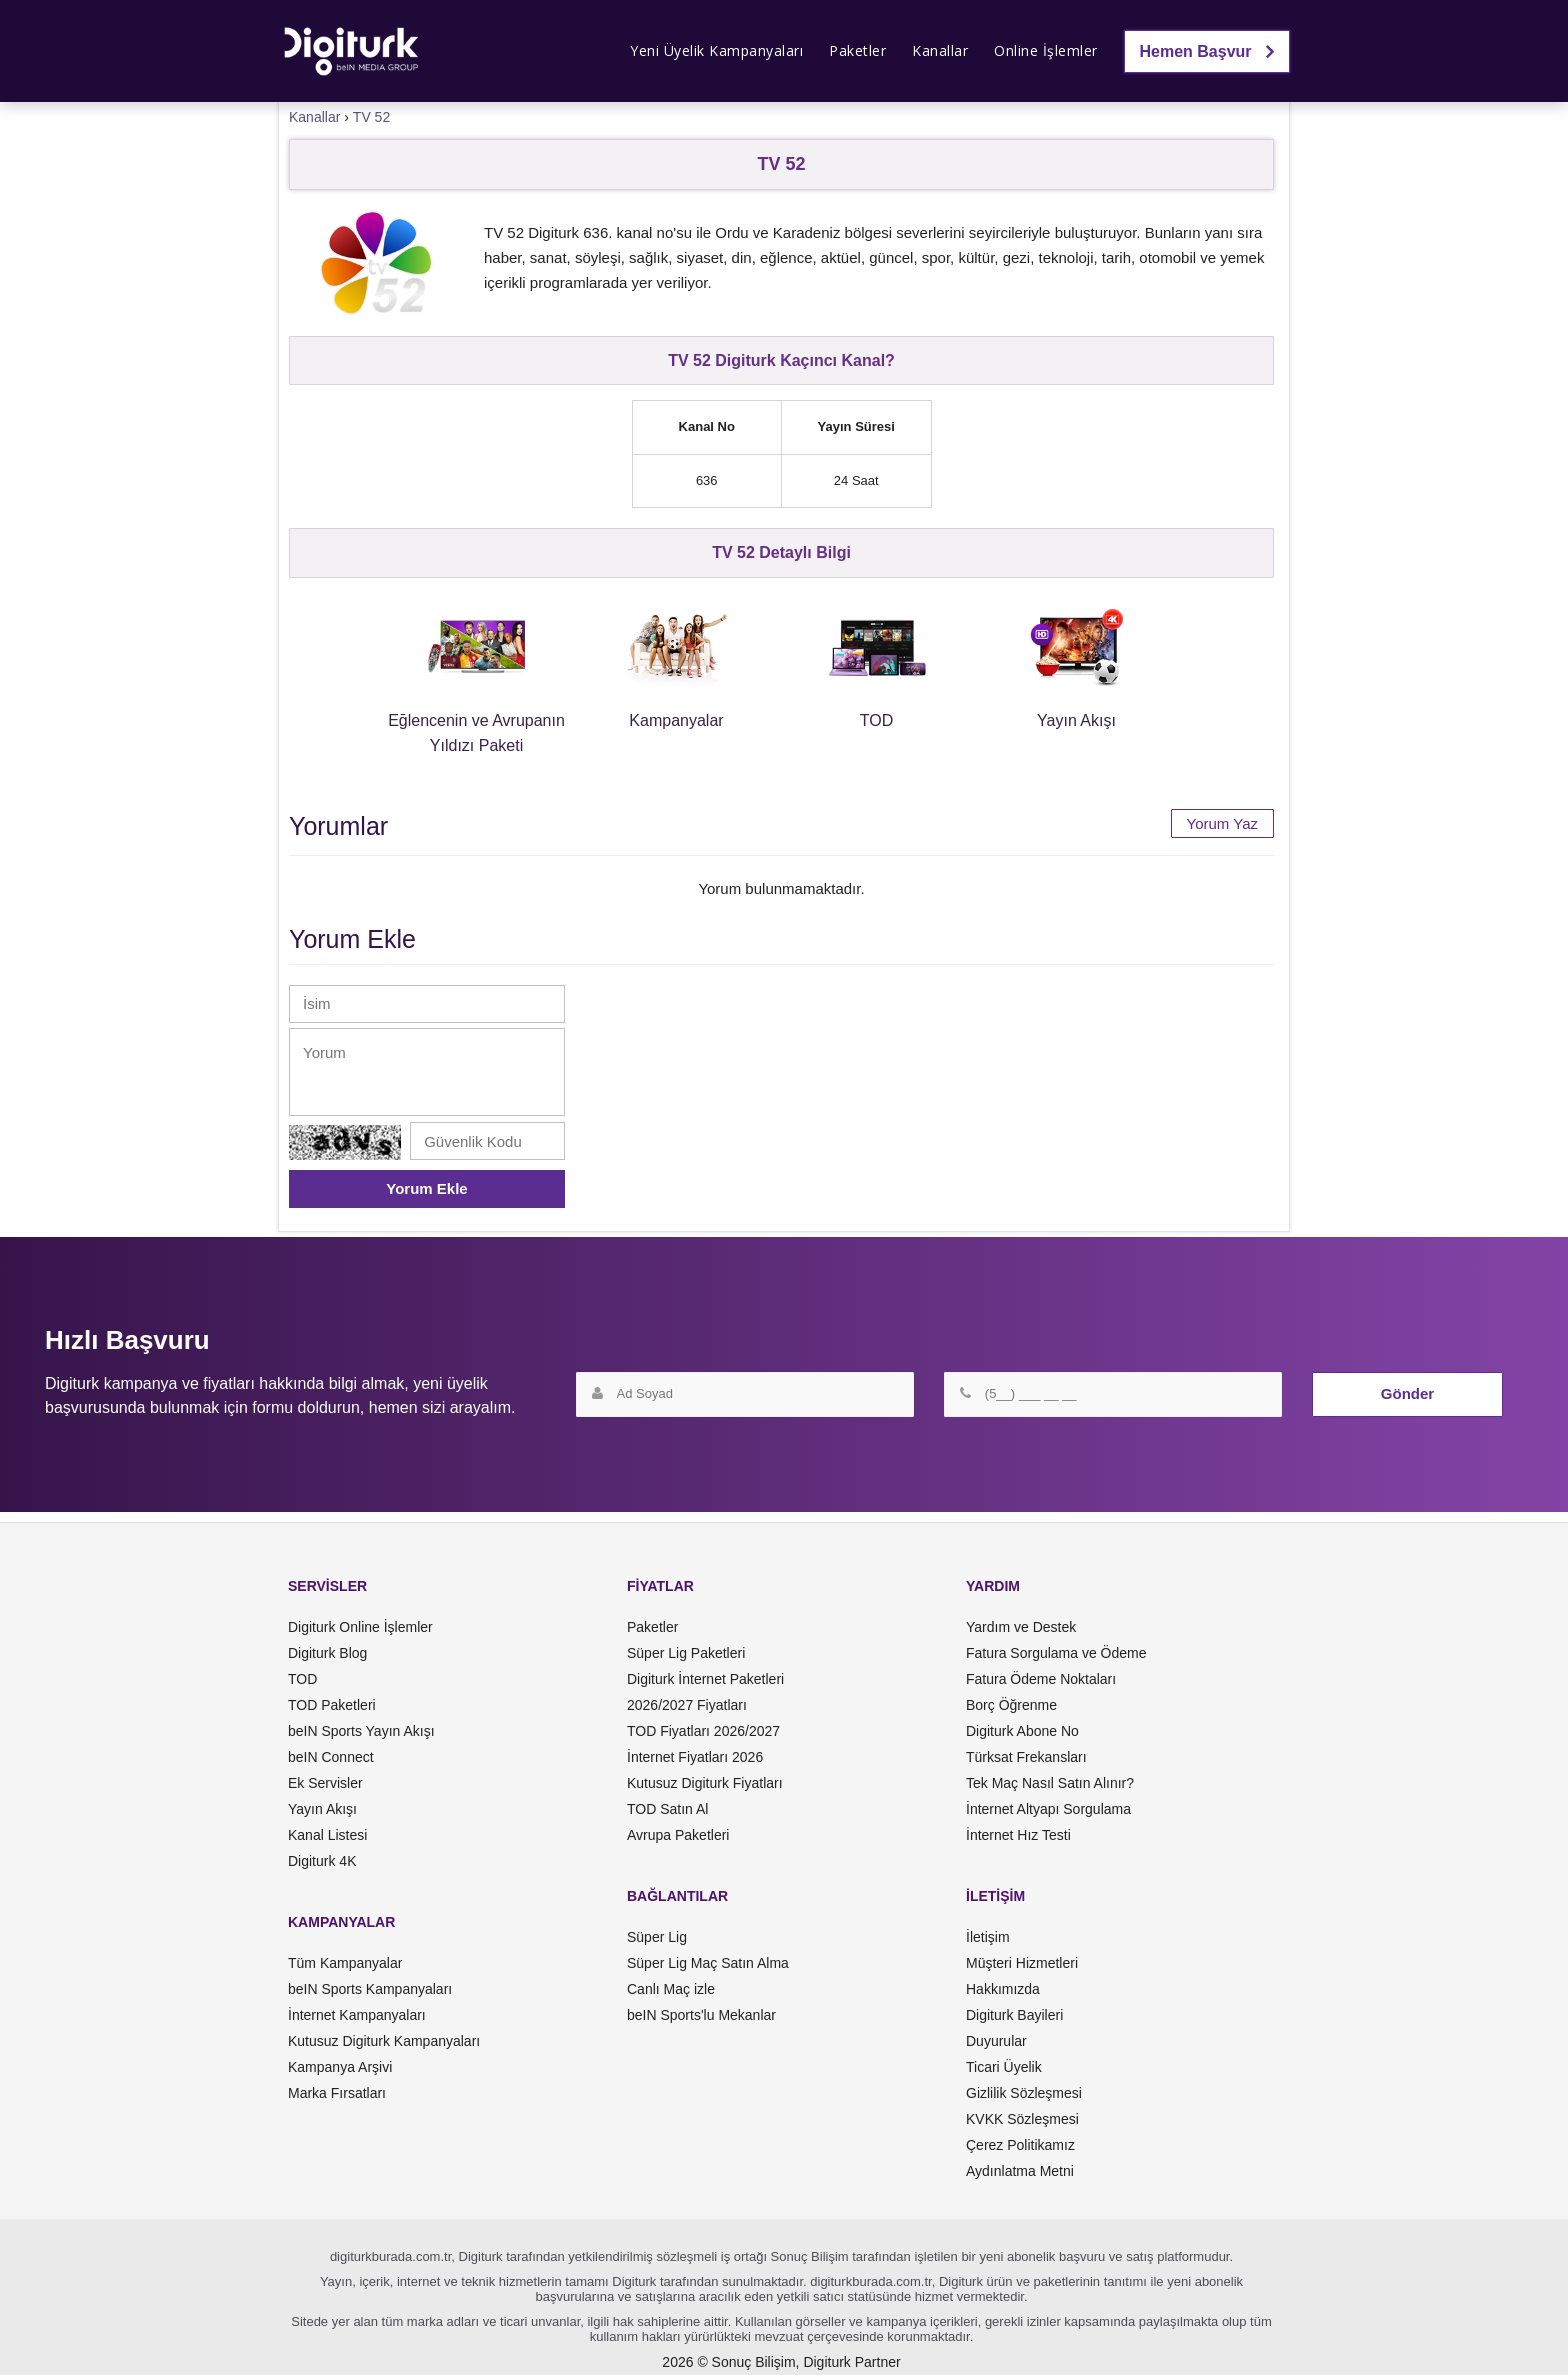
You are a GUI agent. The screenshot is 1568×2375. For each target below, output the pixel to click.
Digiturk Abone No (1022, 1731)
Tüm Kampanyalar (345, 1963)
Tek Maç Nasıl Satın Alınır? (1050, 1783)
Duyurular (996, 2041)
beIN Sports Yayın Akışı (361, 1731)
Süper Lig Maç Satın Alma (708, 1963)
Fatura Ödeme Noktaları (1041, 1679)
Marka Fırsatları (337, 2093)
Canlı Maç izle (671, 1989)
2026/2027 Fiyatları (687, 1705)
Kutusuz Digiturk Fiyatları (705, 1783)
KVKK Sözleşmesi (1022, 2119)
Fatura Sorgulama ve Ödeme (1056, 1653)
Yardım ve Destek (1021, 1627)
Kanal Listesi (327, 1835)
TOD (302, 1679)
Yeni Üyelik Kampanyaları (716, 50)
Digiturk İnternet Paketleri (705, 1679)
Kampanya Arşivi (340, 2067)
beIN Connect (331, 1757)
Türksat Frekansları (1026, 1757)
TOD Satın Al (667, 1809)
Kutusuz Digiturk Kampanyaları (384, 2041)
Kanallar (940, 50)
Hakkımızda (1003, 1989)
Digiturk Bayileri (1014, 2015)
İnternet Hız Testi (1018, 1835)
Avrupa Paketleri (678, 1835)
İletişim (988, 1937)
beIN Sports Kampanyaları (370, 1989)
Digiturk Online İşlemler (360, 1627)
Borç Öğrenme (1011, 1705)
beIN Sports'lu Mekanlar (701, 2015)
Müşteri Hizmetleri (1022, 1963)
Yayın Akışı (322, 1809)
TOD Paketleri (332, 1705)
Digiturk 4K (322, 1861)
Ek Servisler (325, 1783)
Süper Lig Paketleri (686, 1653)
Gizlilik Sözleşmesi (1024, 2093)
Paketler (857, 50)
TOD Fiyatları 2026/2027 (703, 1731)
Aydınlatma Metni (1020, 2171)
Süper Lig (657, 1937)
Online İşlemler (1046, 50)
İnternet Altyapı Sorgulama (1048, 1809)
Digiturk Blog (327, 1653)
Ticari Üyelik (1004, 2067)
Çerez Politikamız (1020, 2145)
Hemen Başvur (1207, 51)
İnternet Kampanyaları (357, 2015)
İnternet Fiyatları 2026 (695, 1757)
